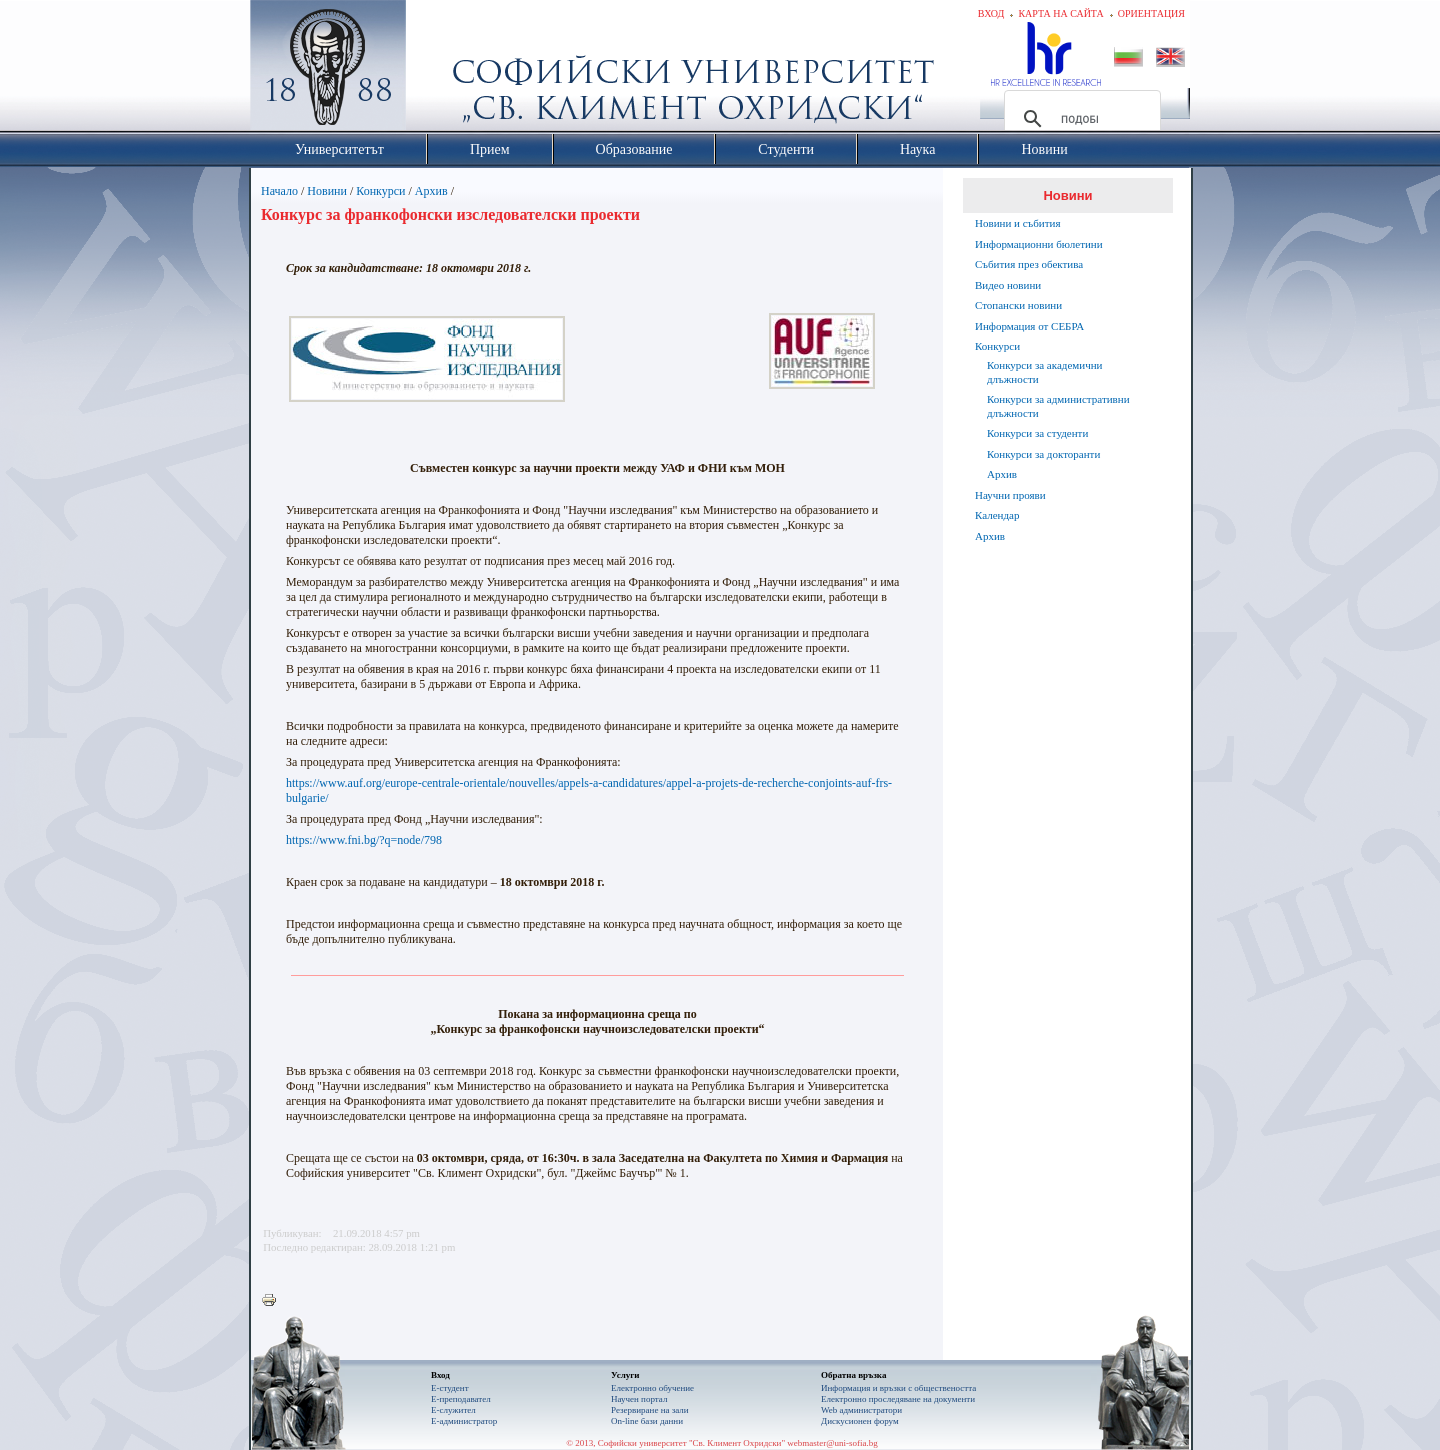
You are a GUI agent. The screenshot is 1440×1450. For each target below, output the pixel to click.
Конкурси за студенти (1037, 433)
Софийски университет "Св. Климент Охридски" (441, 70)
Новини (327, 191)
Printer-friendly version (274, 1301)
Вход (991, 13)
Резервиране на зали (650, 1410)
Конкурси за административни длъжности (1058, 406)
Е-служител (453, 1410)
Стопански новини (1018, 305)
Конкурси (380, 191)
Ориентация (1151, 13)
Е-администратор (464, 1421)
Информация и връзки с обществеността (898, 1388)
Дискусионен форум (860, 1421)
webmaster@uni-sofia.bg (832, 1443)
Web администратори (861, 1410)
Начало (279, 191)
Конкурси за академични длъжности (1044, 372)
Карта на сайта (1060, 13)
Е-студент (450, 1388)
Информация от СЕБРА (1029, 326)
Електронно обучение (652, 1388)
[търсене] (1079, 119)
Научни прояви (1010, 495)
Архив (431, 191)
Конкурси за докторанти (1043, 454)
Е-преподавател (461, 1399)
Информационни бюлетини (1039, 244)
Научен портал (639, 1399)
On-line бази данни (647, 1421)
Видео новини (1008, 285)
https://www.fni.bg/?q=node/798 (364, 840)
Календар (997, 515)
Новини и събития (1018, 223)
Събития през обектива (1029, 264)
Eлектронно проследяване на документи (898, 1399)
